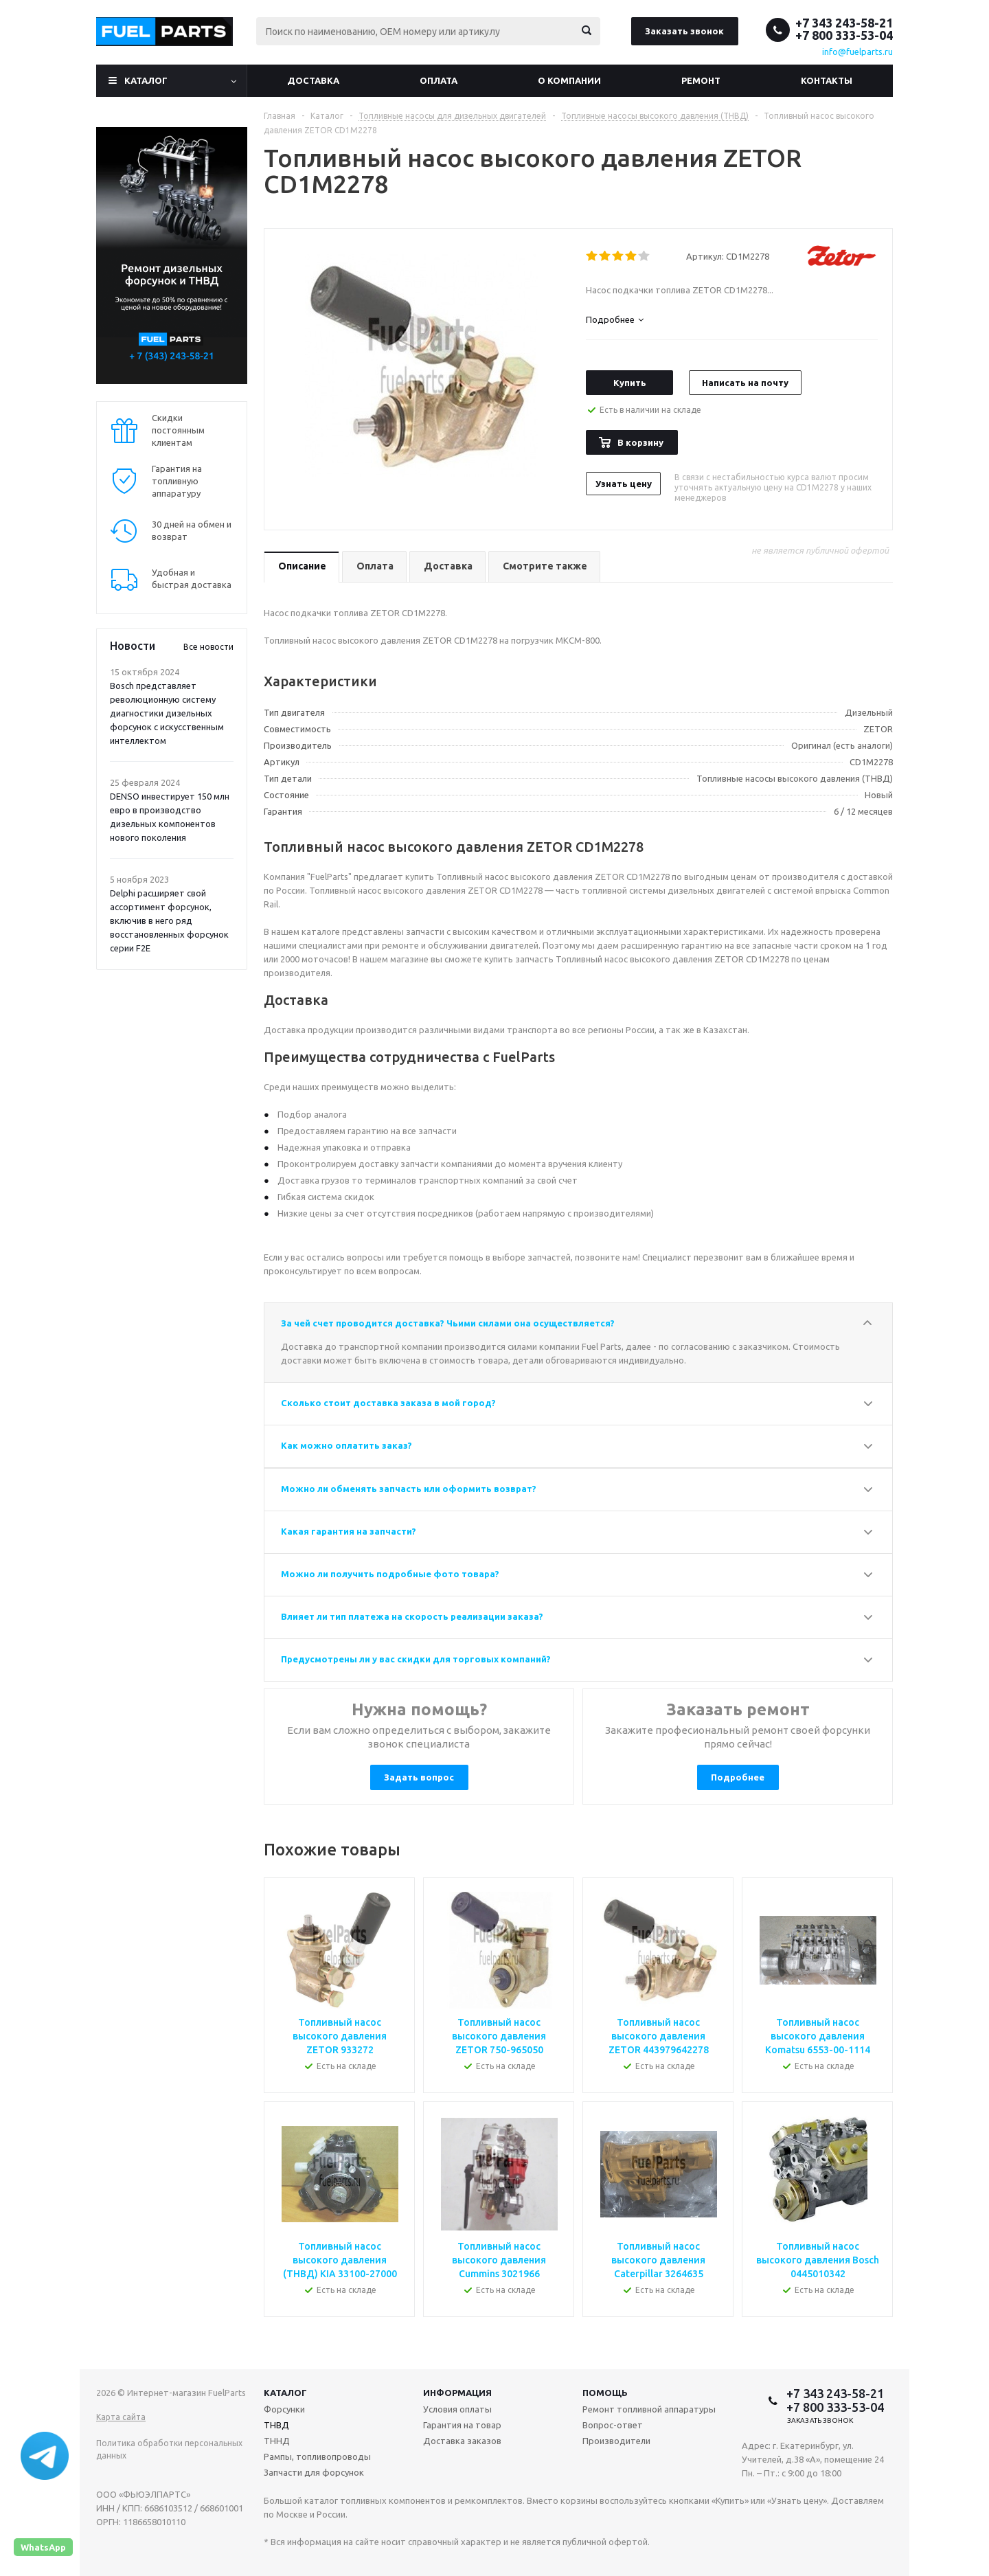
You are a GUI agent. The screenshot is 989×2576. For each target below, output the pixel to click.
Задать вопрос (419, 1777)
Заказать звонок (684, 31)
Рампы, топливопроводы (317, 2456)
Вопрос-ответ (612, 2425)
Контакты (826, 80)
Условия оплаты (457, 2409)
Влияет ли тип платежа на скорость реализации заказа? (412, 1616)
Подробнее (737, 1777)
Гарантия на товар (462, 2425)
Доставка (313, 80)
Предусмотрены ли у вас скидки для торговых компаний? (416, 1659)
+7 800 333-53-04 (844, 35)
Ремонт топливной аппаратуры (649, 2409)
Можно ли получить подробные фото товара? (390, 1574)
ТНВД (276, 2425)
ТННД (277, 2440)
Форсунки (284, 2409)
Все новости (208, 646)
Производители (616, 2440)
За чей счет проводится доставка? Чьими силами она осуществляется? (448, 1323)
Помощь (605, 2392)
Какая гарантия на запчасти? (348, 1531)
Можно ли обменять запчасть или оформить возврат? (408, 1488)
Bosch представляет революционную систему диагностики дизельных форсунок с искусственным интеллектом (167, 713)
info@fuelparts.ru (857, 51)
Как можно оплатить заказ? (346, 1445)
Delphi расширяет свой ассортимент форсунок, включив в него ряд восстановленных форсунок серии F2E (169, 920)
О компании (569, 80)
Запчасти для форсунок (314, 2472)
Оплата (438, 80)
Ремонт (700, 80)
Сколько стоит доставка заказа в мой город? (388, 1403)
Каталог (146, 80)
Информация (457, 2392)
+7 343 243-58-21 (844, 22)
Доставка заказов (462, 2440)
